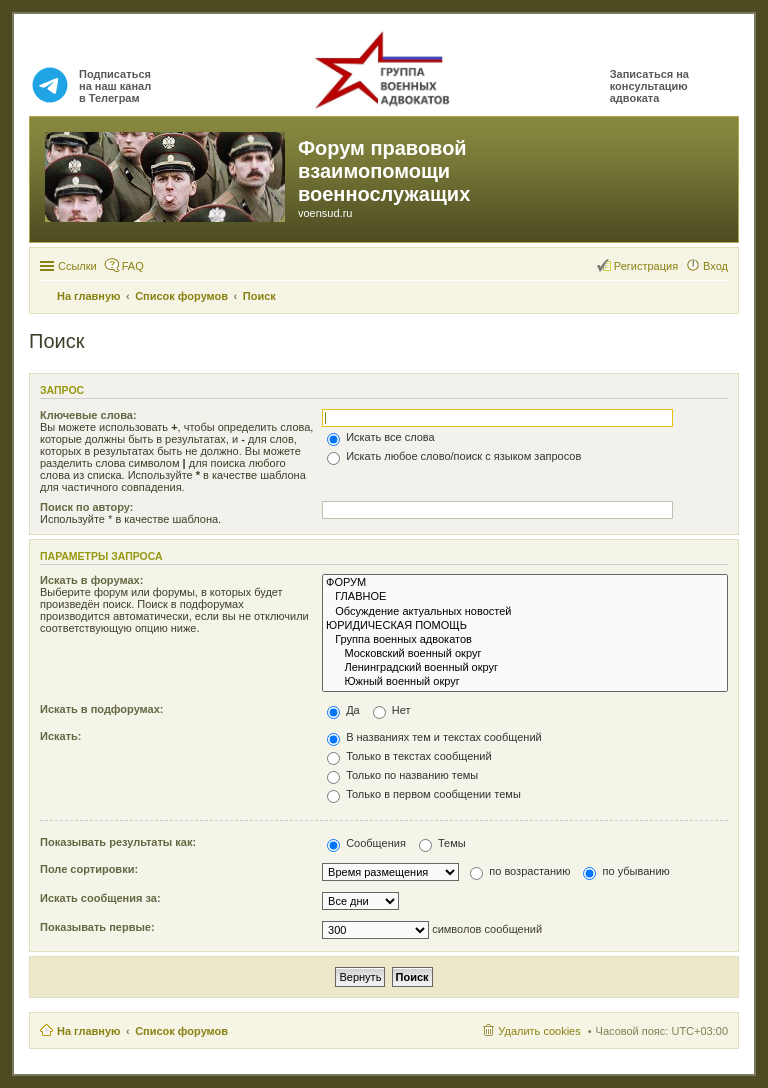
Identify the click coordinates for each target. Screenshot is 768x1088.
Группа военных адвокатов (525, 640)
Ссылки (77, 266)
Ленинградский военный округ (525, 668)
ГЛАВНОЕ (525, 597)
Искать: (60, 736)
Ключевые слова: (88, 415)
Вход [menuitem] (715, 266)
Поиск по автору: (86, 507)
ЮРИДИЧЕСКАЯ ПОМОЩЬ (525, 626)
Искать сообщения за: (100, 898)
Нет (392, 710)
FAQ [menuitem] (133, 266)
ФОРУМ (525, 583)
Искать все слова (381, 437)
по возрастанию (520, 871)
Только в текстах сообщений (409, 756)
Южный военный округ (525, 682)
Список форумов (181, 1031)
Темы (442, 843)
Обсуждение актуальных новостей (525, 612)
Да (343, 710)
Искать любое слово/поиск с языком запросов (454, 456)
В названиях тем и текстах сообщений (434, 737)
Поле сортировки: (89, 869)
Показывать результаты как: (118, 842)
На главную (88, 1031)
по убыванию (626, 871)
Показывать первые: (97, 927)
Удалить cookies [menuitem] (539, 1031)
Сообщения (366, 843)
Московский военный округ (525, 654)
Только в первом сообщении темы (424, 794)
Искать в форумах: (91, 580)
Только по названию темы (402, 775)
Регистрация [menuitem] (646, 266)
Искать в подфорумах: (102, 709)
